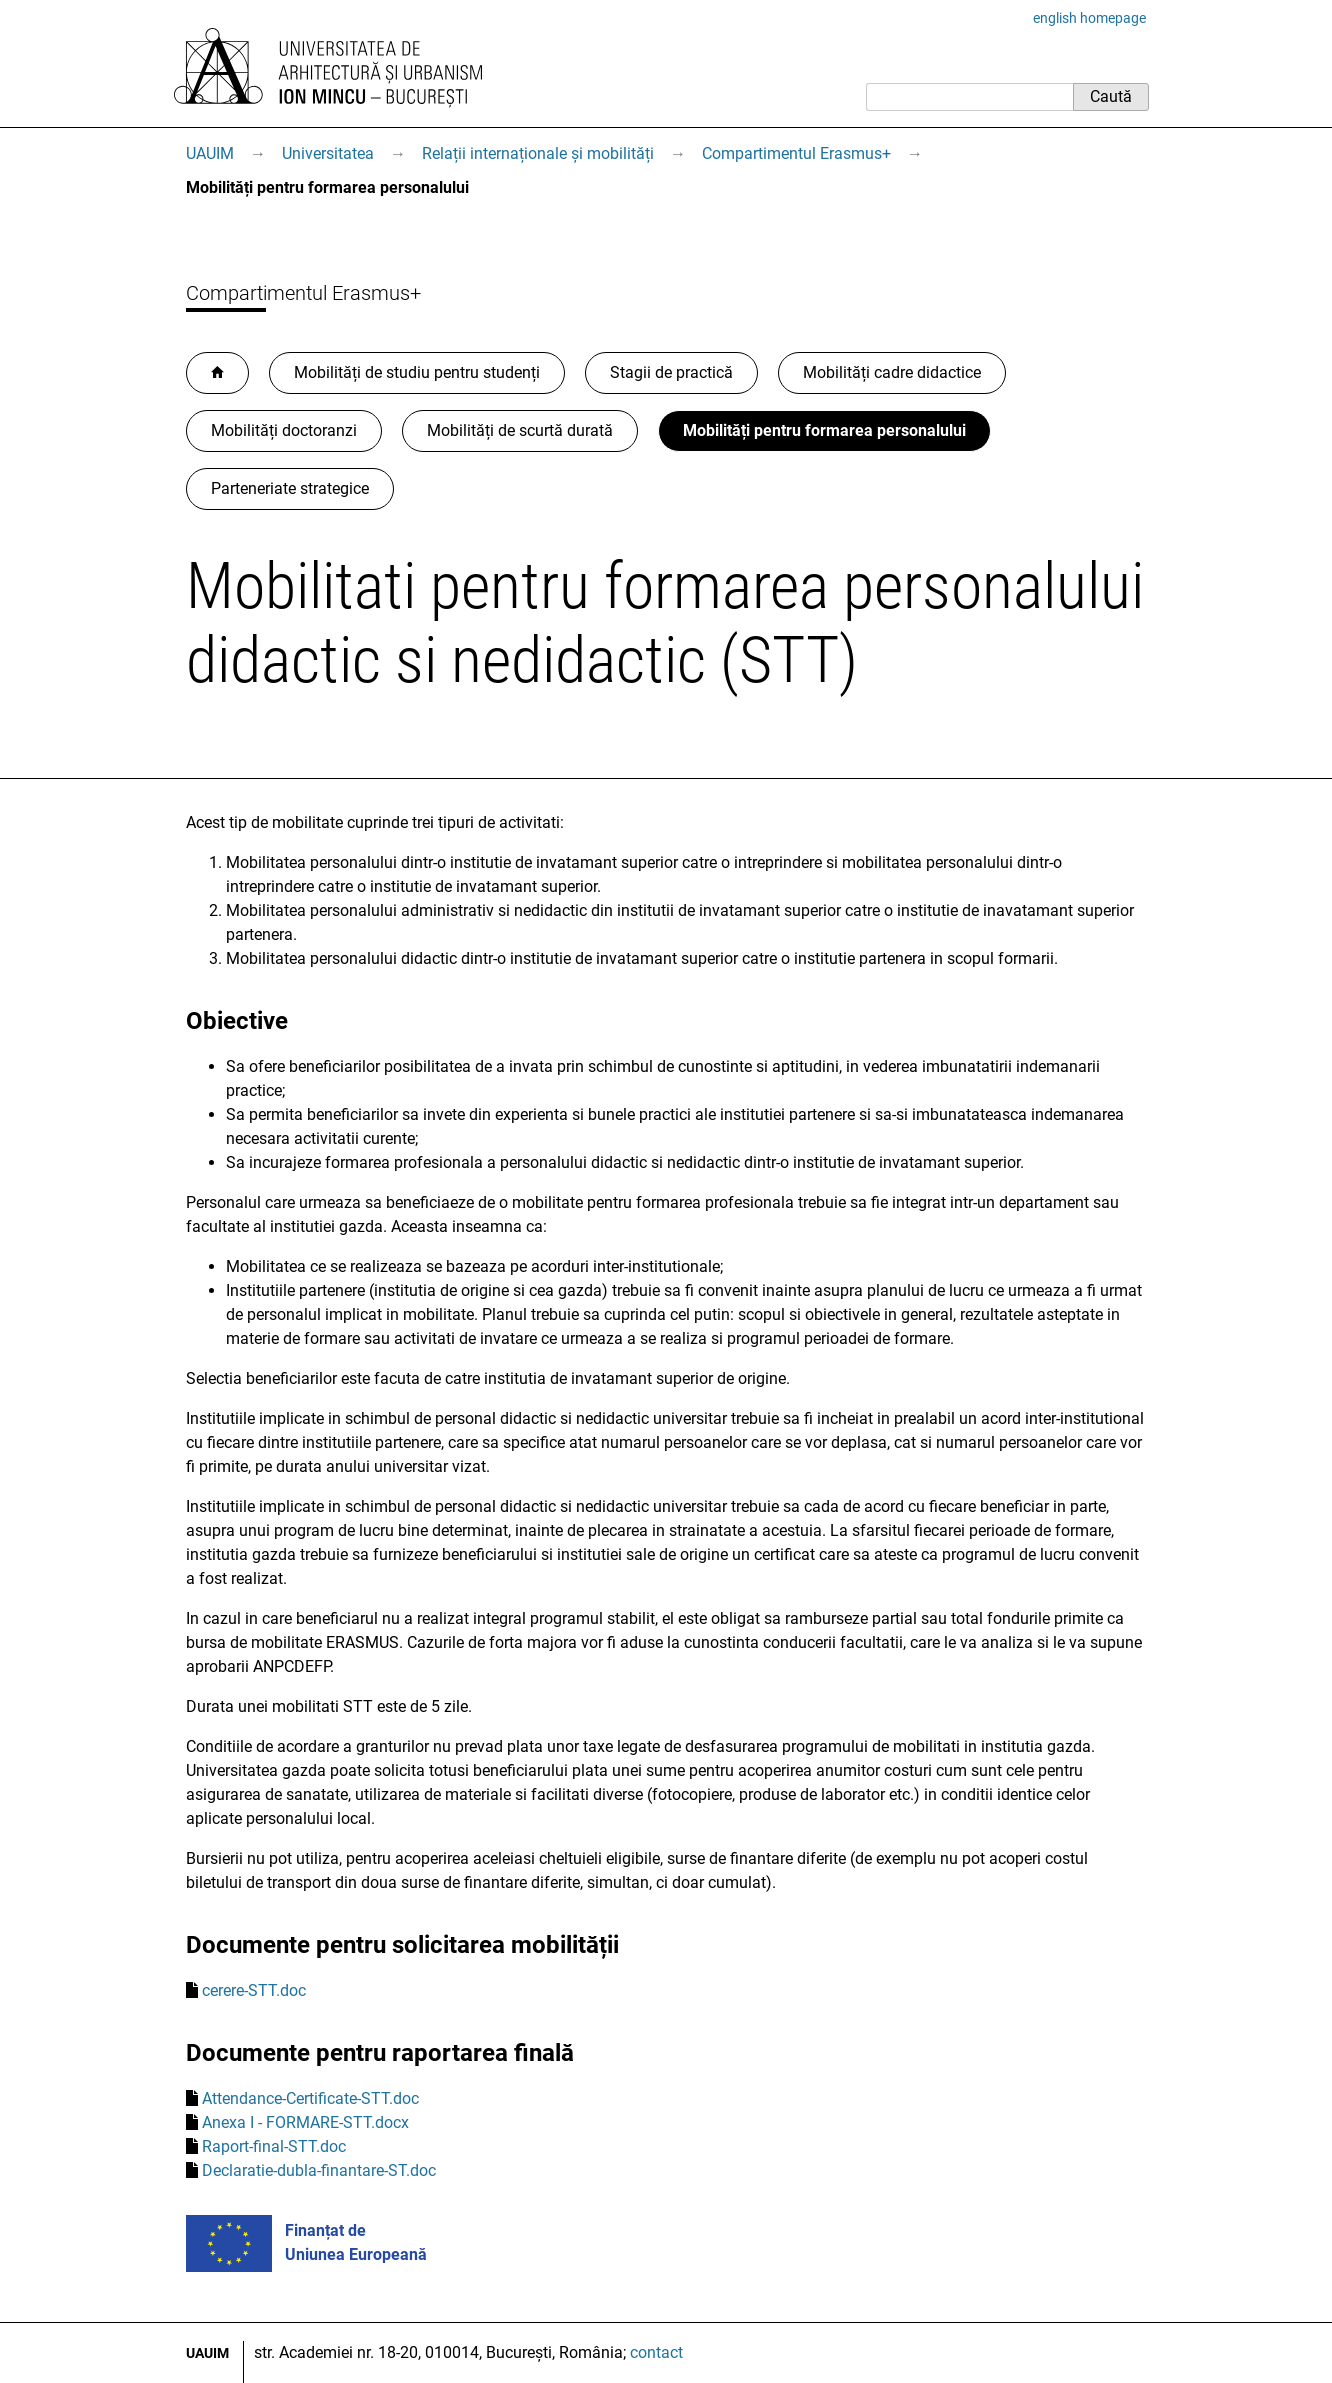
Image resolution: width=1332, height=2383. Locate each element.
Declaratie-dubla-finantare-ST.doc (319, 2170)
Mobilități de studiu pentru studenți (417, 372)
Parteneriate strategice (290, 488)
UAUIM (210, 153)
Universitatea (328, 153)
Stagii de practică (671, 372)
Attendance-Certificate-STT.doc (310, 2098)
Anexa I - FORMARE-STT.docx (305, 2122)
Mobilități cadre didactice (892, 372)
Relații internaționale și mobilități (538, 153)
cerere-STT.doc (254, 1990)
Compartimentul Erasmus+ (796, 153)
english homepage (1089, 18)
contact (656, 2352)
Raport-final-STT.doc (274, 2146)
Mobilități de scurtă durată (520, 430)
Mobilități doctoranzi (284, 430)
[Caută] (969, 97)
